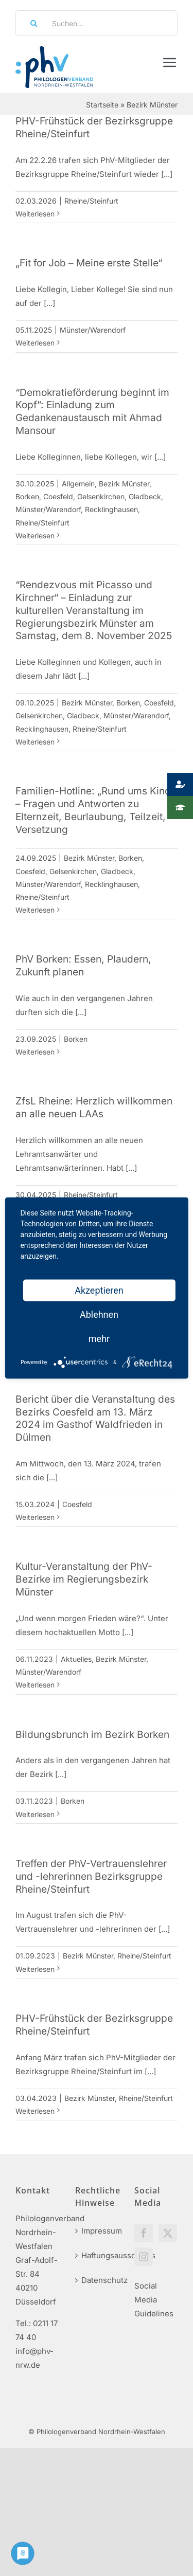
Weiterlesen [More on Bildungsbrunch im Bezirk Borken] (35, 1814)
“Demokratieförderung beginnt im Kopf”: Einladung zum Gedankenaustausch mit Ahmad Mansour (92, 411)
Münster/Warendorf (93, 329)
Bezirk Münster (124, 483)
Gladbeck (145, 496)
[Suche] (30, 23)
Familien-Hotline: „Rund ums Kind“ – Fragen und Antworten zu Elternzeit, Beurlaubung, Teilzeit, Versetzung (95, 810)
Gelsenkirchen (101, 496)
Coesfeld (58, 496)
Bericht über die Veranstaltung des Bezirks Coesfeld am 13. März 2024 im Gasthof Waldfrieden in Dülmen (95, 1418)
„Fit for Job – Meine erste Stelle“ (88, 263)
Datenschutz (97, 2280)
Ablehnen (99, 1314)
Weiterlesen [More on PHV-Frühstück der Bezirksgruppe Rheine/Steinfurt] (35, 213)
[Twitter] (168, 2233)
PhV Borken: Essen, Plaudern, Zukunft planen (83, 965)
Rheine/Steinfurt (91, 200)
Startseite (102, 104)
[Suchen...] (96, 23)
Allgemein (78, 483)
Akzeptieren (99, 1290)
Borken (27, 496)
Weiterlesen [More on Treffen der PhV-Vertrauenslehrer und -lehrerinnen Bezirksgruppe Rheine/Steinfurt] (35, 1969)
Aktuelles (76, 1659)
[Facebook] (143, 2233)
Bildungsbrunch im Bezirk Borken (92, 1734)
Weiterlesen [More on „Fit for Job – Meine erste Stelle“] (35, 342)
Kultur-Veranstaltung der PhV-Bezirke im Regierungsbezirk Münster (83, 1579)
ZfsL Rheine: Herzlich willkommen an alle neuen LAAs (93, 1107)
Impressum (97, 2231)
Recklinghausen (111, 509)
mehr (99, 1338)
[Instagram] (143, 2256)
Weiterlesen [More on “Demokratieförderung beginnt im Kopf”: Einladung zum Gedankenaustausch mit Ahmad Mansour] (35, 535)
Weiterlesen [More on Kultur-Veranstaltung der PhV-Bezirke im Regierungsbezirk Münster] (35, 1684)
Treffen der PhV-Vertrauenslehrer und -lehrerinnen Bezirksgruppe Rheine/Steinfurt (91, 1876)
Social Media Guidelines (153, 2299)
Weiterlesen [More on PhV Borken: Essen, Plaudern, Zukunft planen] (35, 1051)
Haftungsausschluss (97, 2255)
